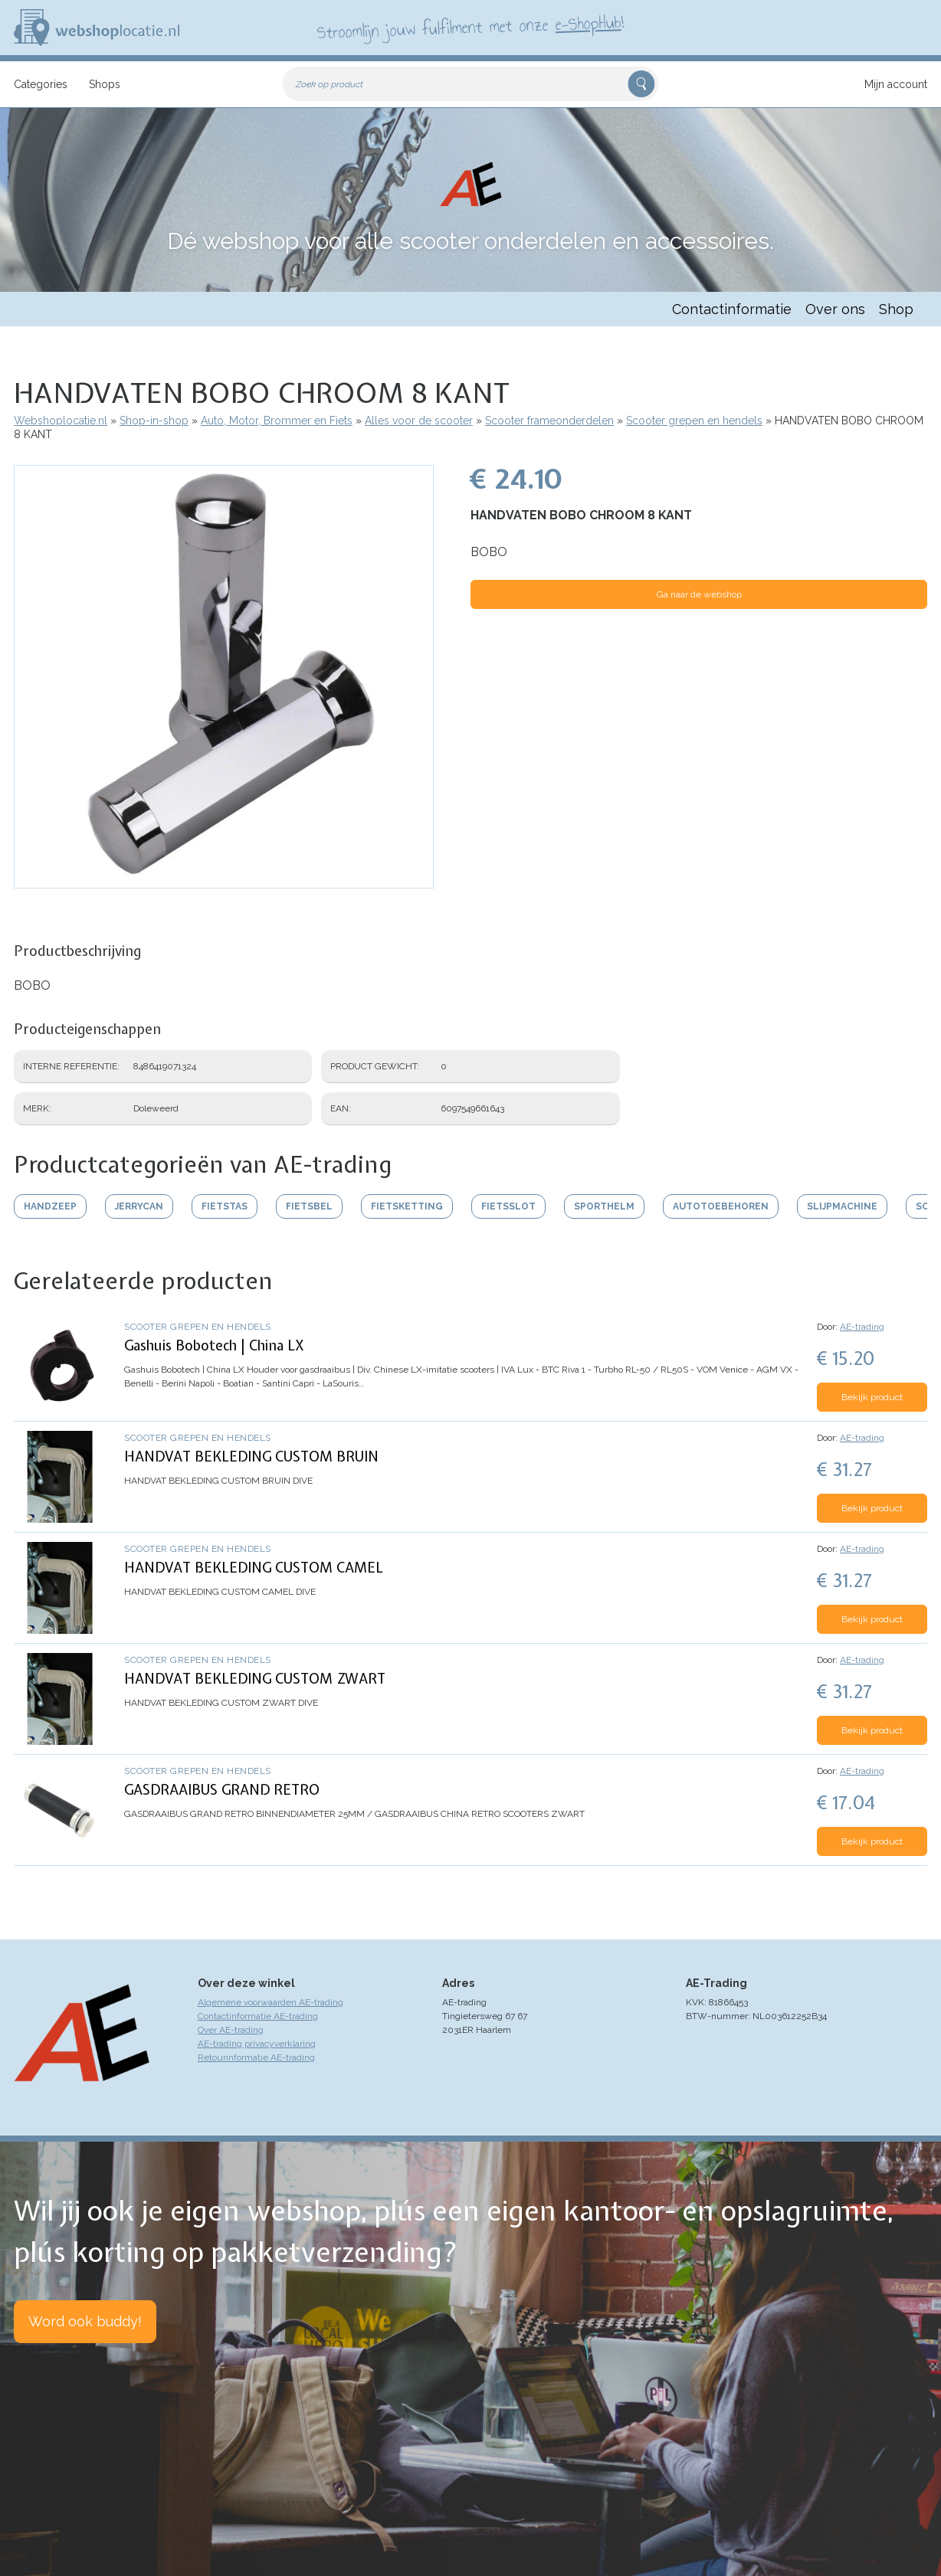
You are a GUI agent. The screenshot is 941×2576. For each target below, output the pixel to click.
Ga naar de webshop (699, 594)
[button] (224, 881)
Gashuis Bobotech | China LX (213, 1345)
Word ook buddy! (85, 2321)
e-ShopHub (588, 23)
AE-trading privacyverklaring (257, 2043)
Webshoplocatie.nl (60, 420)
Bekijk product (872, 1397)
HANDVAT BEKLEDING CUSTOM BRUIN (251, 1456)
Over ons (835, 309)
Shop (896, 309)
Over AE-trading (231, 2029)
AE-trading (862, 1326)
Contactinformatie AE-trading (258, 2016)
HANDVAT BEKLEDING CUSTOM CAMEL (253, 1567)
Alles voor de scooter (419, 420)
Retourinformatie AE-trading (256, 2057)
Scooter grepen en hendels (694, 420)
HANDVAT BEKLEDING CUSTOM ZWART (254, 1678)
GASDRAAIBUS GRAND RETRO (222, 1789)
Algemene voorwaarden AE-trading (270, 2002)
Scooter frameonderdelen (549, 420)
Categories (40, 84)
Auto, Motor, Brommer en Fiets (276, 420)
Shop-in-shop (154, 420)
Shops (104, 84)
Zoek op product (329, 84)
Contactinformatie (732, 309)
